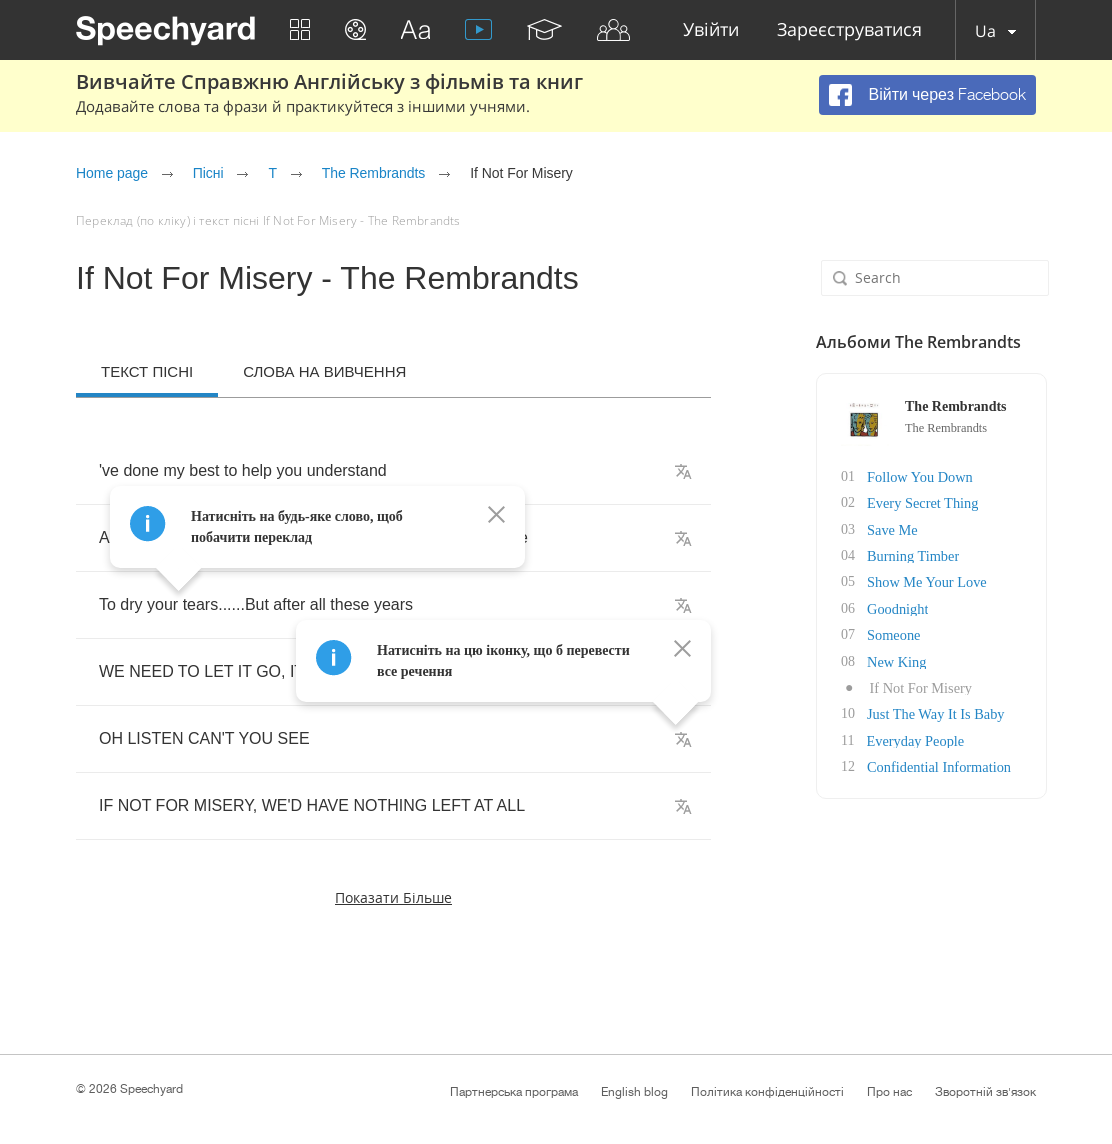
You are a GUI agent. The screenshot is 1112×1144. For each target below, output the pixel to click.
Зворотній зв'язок (985, 1092)
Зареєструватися (849, 30)
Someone (880, 632)
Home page (112, 173)
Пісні (208, 173)
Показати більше (393, 897)
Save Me (878, 528)
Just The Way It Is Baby (921, 710)
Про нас (889, 1092)
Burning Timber (899, 554)
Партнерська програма (514, 1092)
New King (883, 658)
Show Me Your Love (912, 580)
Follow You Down (905, 476)
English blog (634, 1092)
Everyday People (900, 736)
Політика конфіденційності (767, 1092)
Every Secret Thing (908, 502)
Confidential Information (924, 762)
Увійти (711, 30)
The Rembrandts (374, 173)
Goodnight (884, 606)
